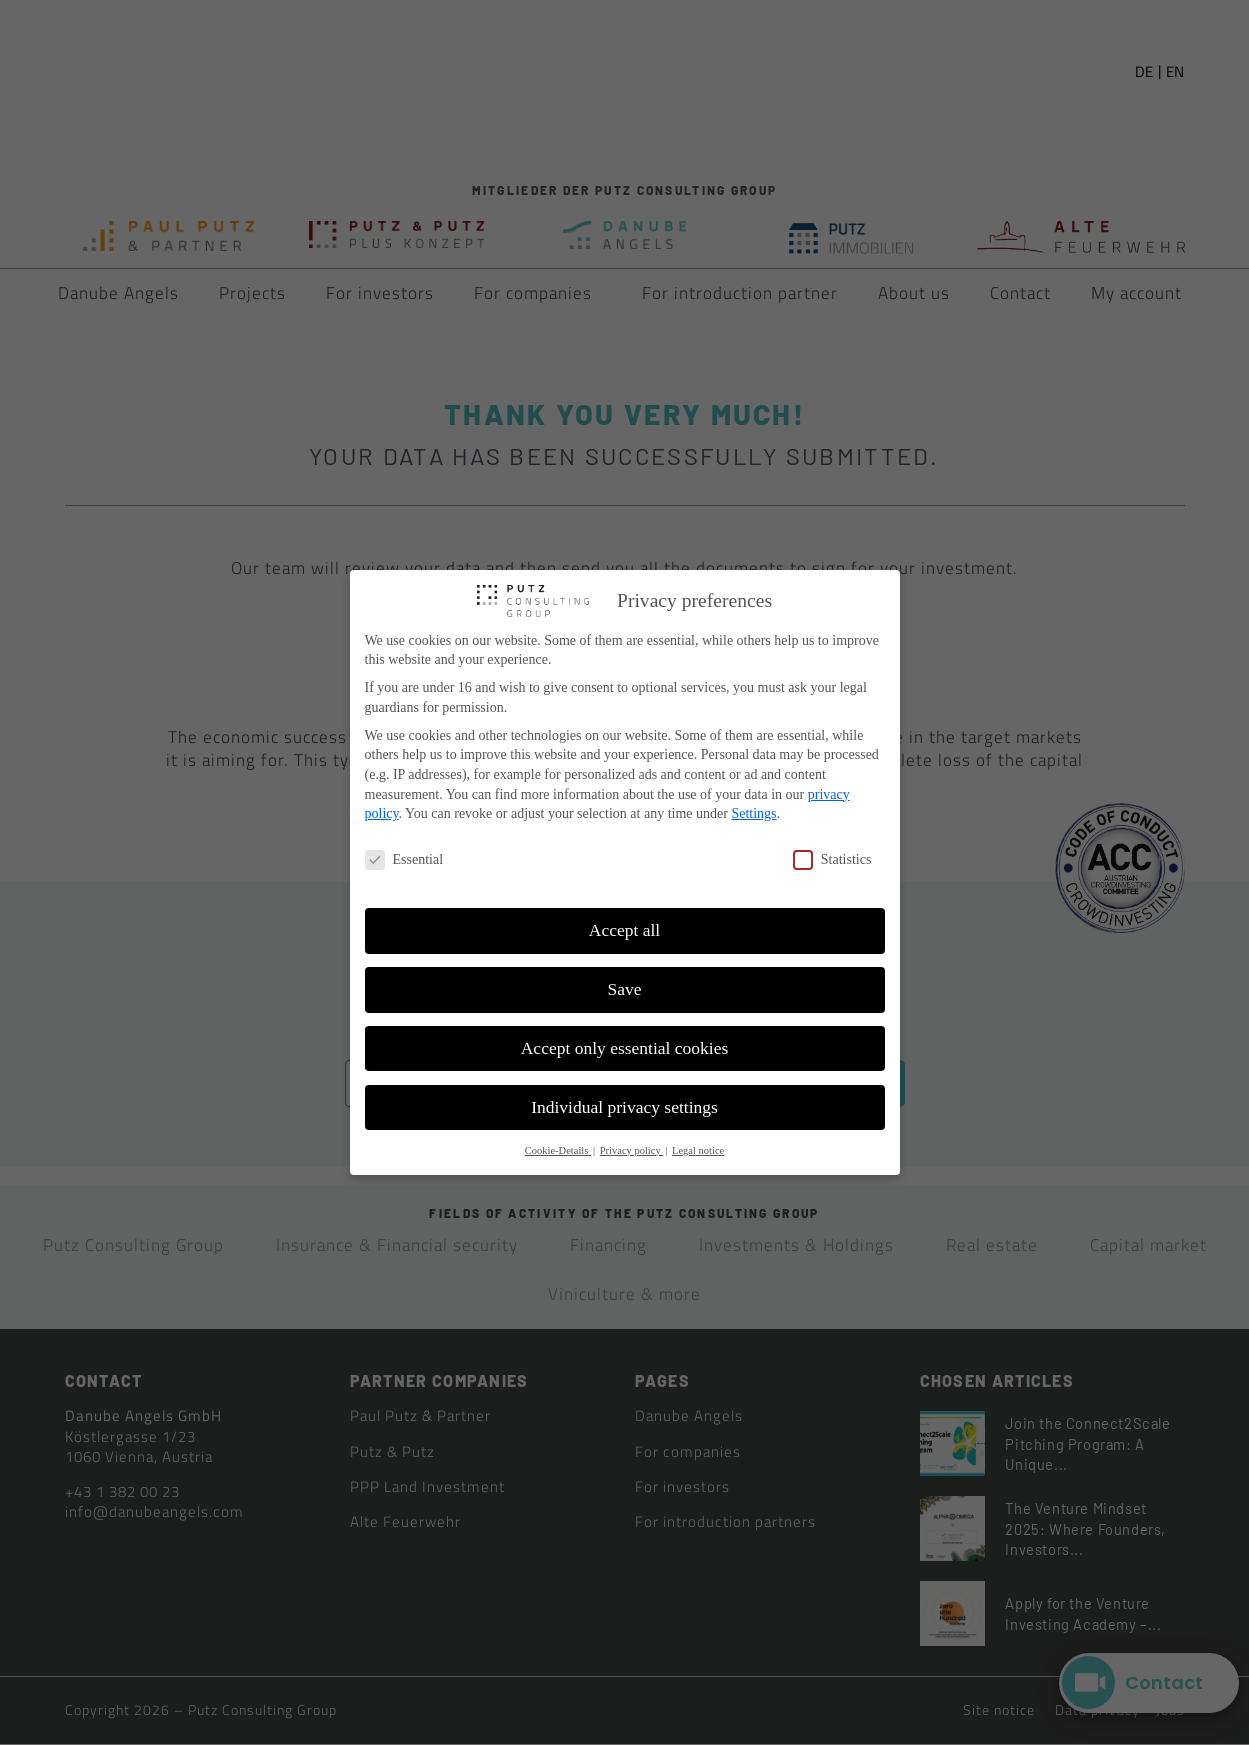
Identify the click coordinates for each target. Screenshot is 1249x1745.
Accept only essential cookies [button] (625, 1048)
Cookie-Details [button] (558, 1150)
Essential (404, 859)
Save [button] (624, 989)
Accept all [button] (624, 930)
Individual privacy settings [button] (624, 1107)
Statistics (832, 859)
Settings (753, 813)
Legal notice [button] (698, 1150)
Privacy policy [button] (632, 1150)
